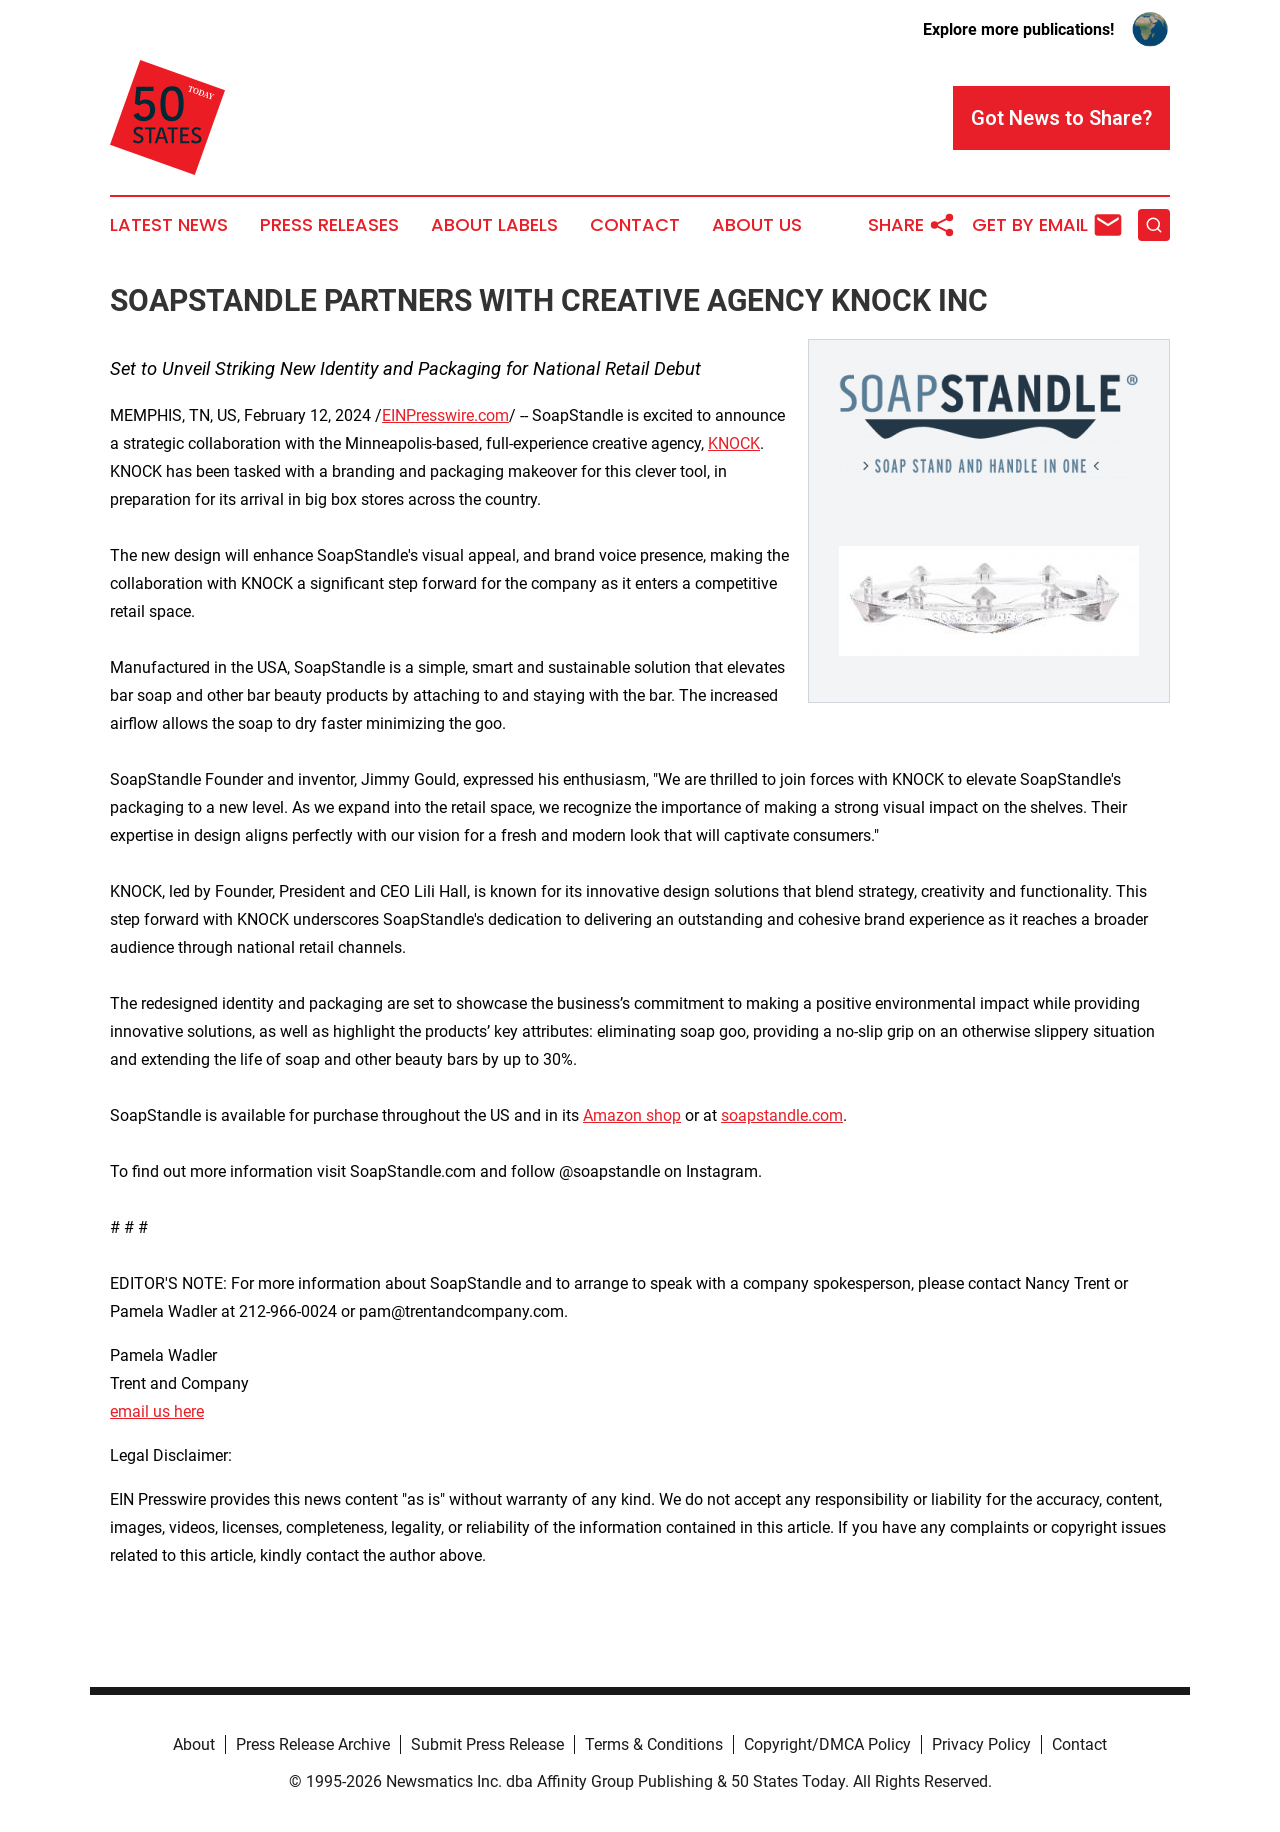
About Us (757, 225)
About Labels (494, 225)
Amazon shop (632, 1115)
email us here (157, 1411)
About (194, 1744)
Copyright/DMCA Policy (827, 1744)
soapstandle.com (782, 1115)
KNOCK (734, 443)
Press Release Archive (313, 1744)
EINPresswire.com (445, 415)
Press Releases (329, 225)
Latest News (169, 225)
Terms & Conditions (654, 1744)
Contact (635, 225)
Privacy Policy (981, 1744)
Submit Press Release (487, 1744)
